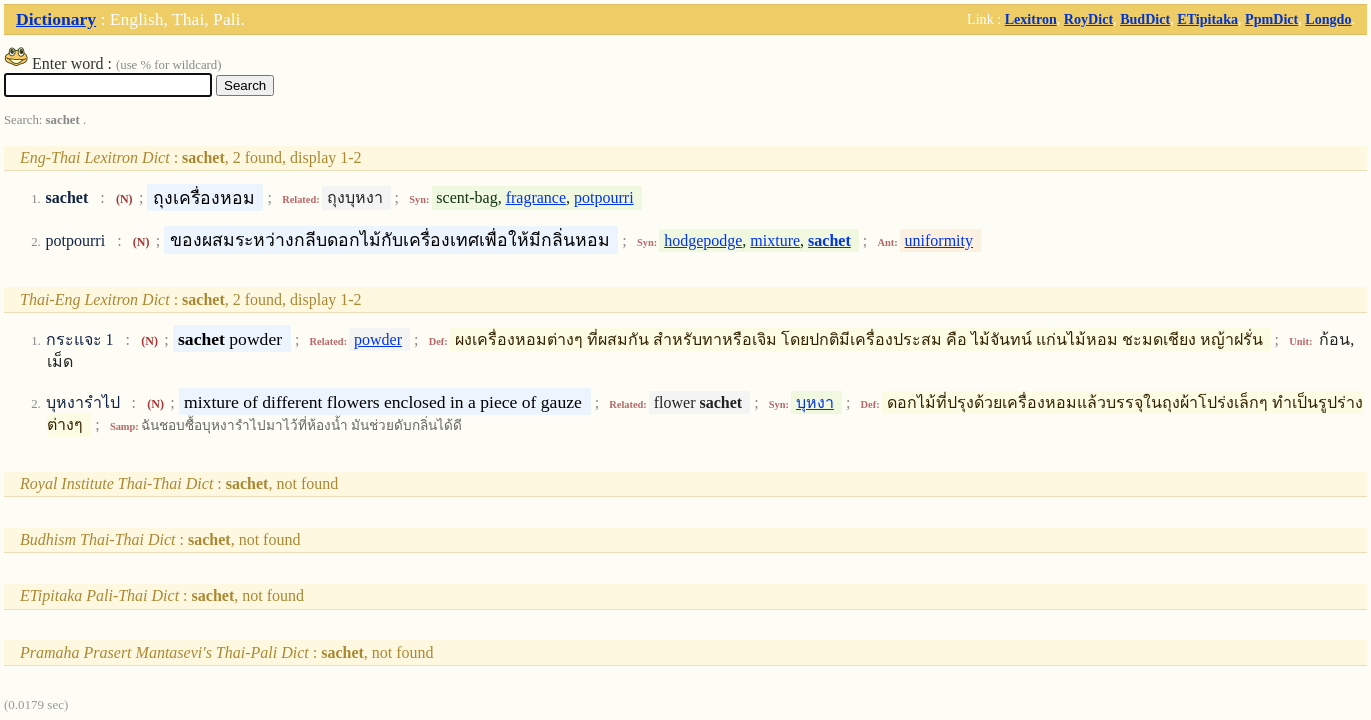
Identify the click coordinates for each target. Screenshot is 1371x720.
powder (378, 339)
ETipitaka (1207, 19)
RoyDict (1088, 19)
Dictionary (56, 19)
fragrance (536, 197)
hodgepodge (703, 240)
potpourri (604, 197)
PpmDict (1271, 19)
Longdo (1328, 19)
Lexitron (1031, 19)
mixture (775, 240)
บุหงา (815, 402)
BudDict (1145, 19)
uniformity (939, 240)
